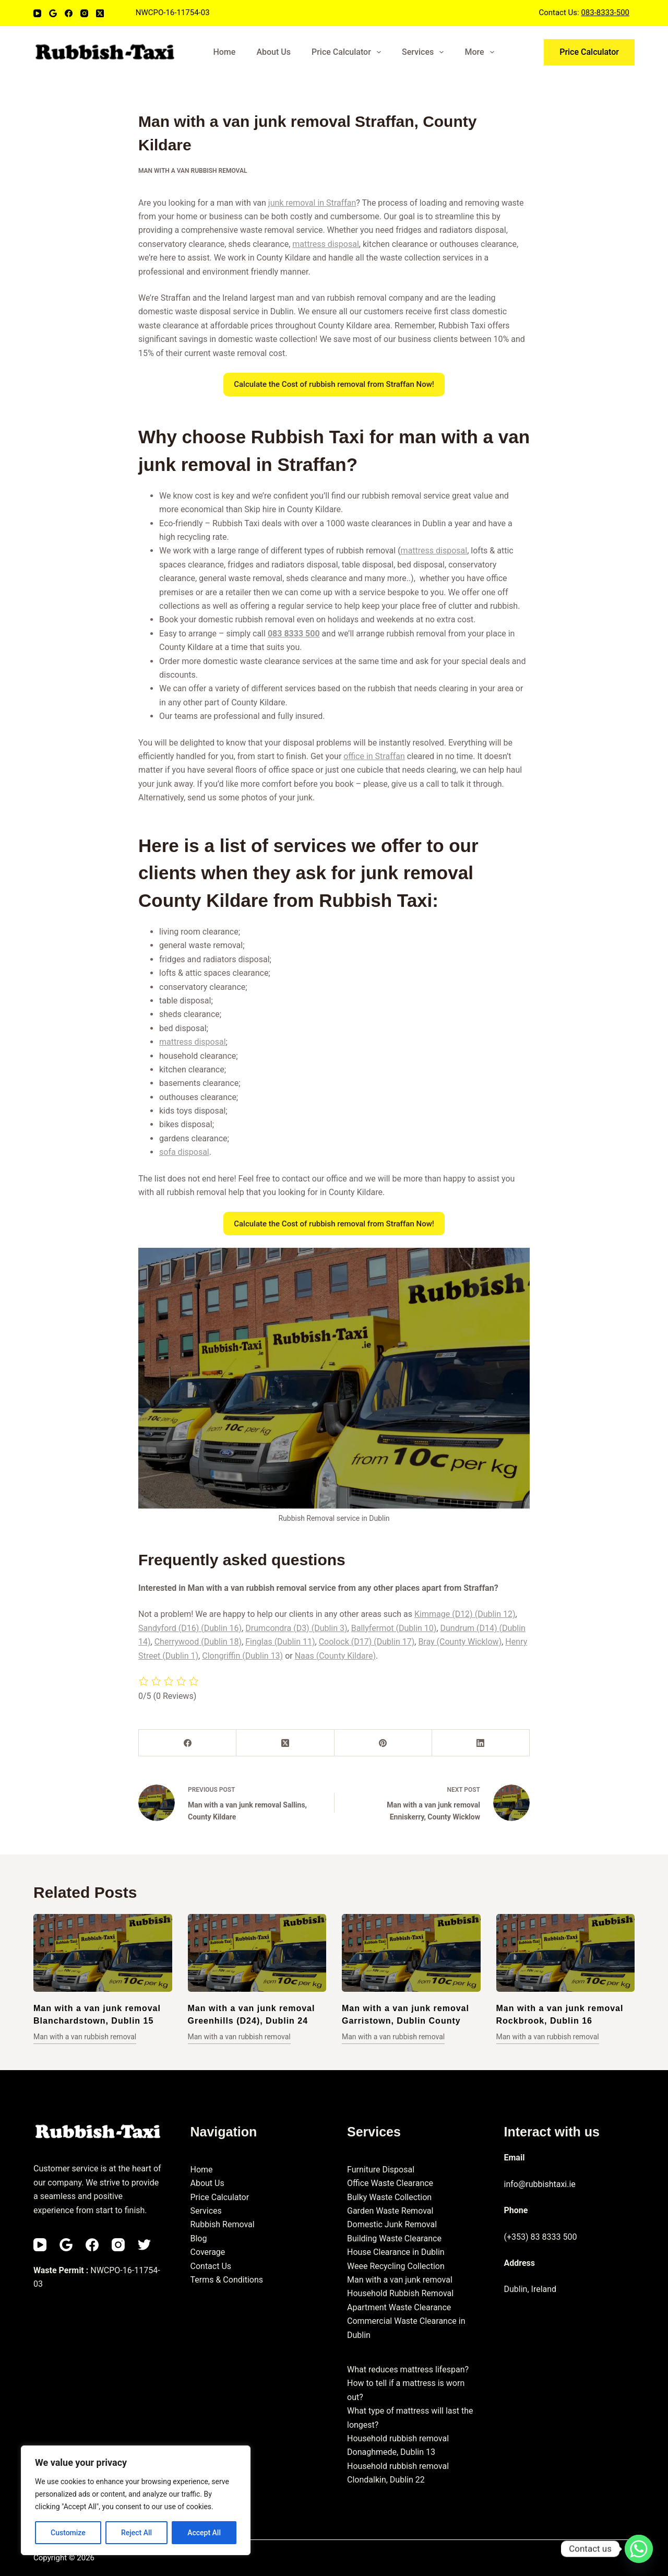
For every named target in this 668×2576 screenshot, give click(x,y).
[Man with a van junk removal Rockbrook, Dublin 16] (565, 1953)
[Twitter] (144, 2244)
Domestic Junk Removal (392, 2224)
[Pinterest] (383, 1743)
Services (425, 52)
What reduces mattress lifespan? (408, 2369)
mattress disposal (325, 244)
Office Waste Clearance (390, 2183)
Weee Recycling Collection (396, 2266)
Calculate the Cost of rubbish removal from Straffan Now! (334, 384)
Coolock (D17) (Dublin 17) (367, 1642)
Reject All (136, 2532)
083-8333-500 (605, 12)
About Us (273, 52)
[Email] (53, 13)
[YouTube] (37, 13)
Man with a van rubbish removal (192, 170)
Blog (198, 2238)
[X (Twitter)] (100, 13)
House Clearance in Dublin (396, 2252)
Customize (68, 2532)
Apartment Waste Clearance (399, 2307)
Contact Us (211, 2266)
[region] (135, 2500)
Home (224, 52)
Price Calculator (348, 52)
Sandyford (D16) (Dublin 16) (190, 1628)
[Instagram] (84, 13)
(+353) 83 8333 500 (540, 2237)
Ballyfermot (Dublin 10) (394, 1628)
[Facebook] (69, 13)
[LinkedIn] (481, 1743)
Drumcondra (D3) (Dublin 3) (296, 1628)
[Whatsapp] (639, 2549)
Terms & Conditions (227, 2280)
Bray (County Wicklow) (460, 1642)
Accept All (204, 2532)
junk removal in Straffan (312, 203)
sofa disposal (184, 1152)
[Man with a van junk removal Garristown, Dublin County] (411, 1953)
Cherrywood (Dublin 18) (198, 1642)
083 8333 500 (294, 634)
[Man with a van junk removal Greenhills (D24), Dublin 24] (257, 1953)
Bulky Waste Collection (389, 2197)
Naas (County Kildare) (335, 1656)
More (481, 52)
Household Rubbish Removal (400, 2293)
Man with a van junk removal (399, 2280)
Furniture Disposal (380, 2170)
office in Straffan (374, 756)
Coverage (207, 2252)
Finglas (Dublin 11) (280, 1642)
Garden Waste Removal (390, 2211)
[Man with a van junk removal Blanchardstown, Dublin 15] (102, 1953)
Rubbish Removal (222, 2224)
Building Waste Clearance (394, 2238)
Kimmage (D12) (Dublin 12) (465, 1614)
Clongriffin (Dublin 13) (242, 1656)
